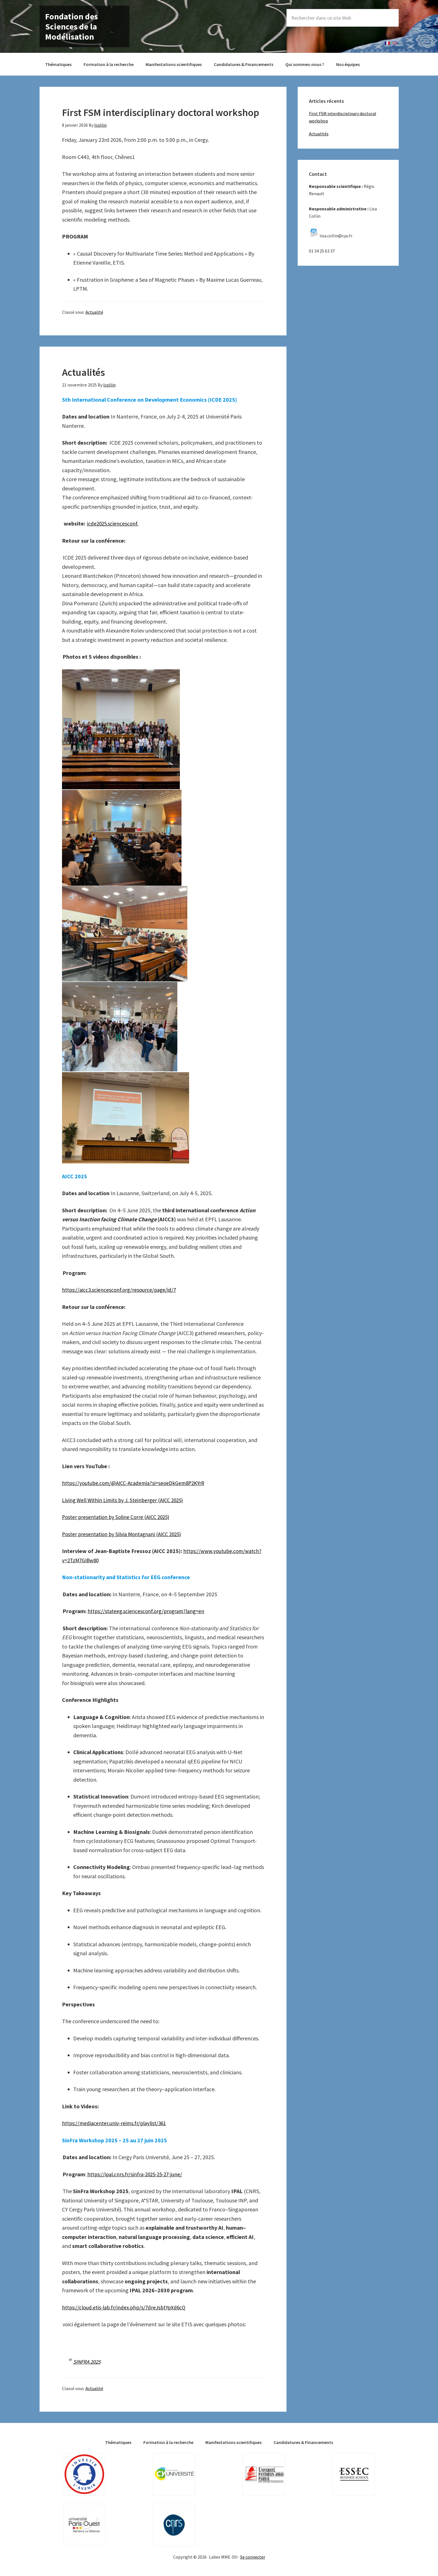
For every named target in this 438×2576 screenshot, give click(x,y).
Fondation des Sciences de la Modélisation (71, 26)
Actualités (83, 372)
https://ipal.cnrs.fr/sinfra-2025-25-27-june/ (137, 2174)
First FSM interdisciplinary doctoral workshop (160, 112)
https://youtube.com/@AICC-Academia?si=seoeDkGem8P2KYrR (136, 1482)
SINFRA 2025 (88, 2361)
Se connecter (252, 2557)
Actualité (94, 312)
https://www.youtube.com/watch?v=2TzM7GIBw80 (139, 1560)
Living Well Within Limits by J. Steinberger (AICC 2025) (125, 1500)
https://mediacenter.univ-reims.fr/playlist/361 (116, 2123)
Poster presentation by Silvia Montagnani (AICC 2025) (124, 1534)
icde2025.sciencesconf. (113, 523)
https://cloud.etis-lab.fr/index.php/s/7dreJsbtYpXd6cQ (126, 2307)
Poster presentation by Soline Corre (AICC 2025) (118, 1516)
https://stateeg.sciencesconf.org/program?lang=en (149, 1611)
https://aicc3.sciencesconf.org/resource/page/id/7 (121, 1289)
